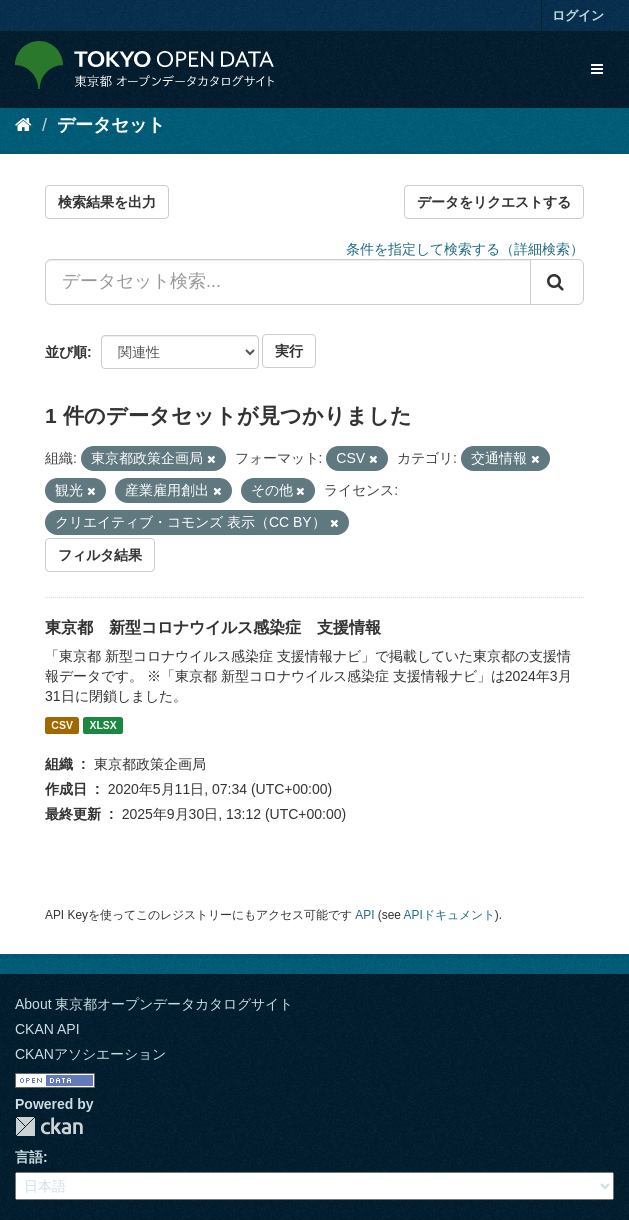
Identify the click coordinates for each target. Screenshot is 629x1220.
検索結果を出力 (107, 202)
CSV (62, 725)
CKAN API (47, 1029)
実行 (289, 351)
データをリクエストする (494, 202)
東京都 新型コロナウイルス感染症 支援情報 (213, 627)
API (364, 915)
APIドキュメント (449, 915)
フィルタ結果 (100, 555)
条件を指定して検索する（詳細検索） (465, 249)
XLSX (102, 725)
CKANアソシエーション (90, 1054)
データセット (111, 125)
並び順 (66, 352)
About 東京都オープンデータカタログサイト (154, 1004)
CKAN (49, 1126)
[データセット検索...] (288, 282)
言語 (29, 1157)
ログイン (578, 15)
